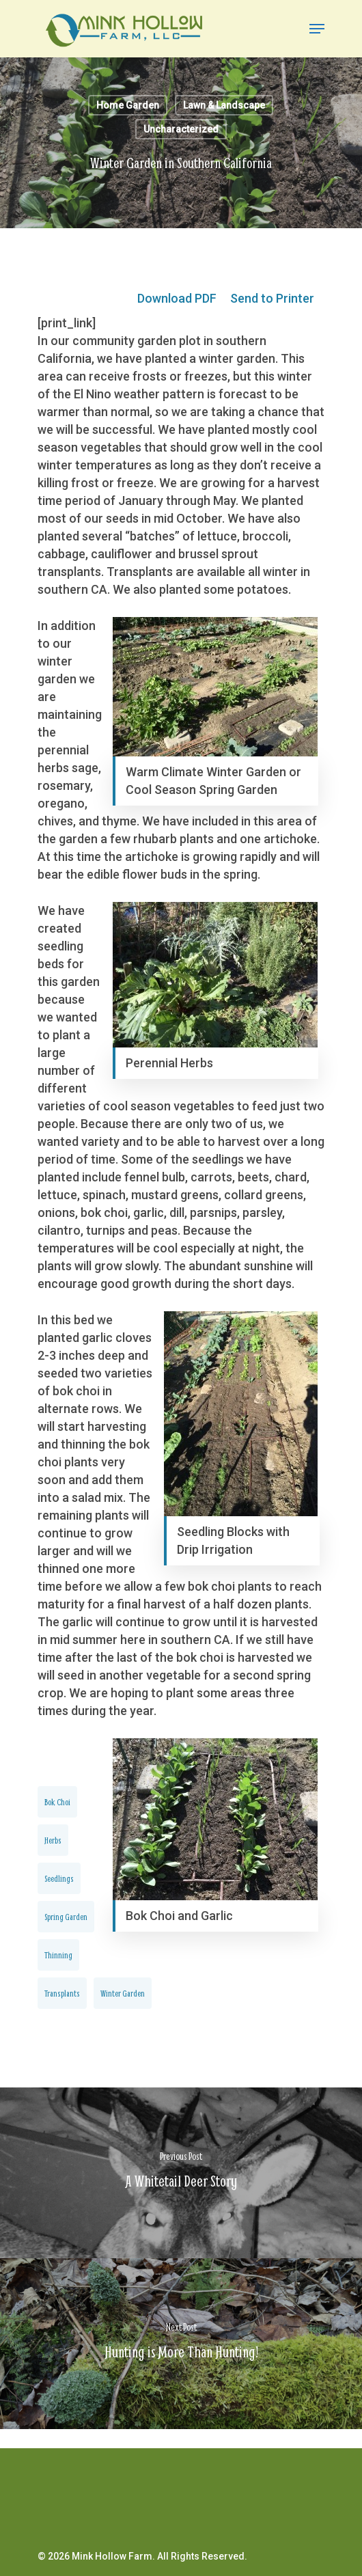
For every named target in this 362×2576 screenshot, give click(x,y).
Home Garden (127, 105)
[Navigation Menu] (316, 29)
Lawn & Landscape (224, 105)
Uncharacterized (181, 129)
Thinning (58, 1954)
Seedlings (59, 1878)
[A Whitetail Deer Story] (181, 2172)
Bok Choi (57, 1801)
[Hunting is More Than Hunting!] (181, 2343)
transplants (62, 1993)
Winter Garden (122, 1993)
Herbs (52, 1840)
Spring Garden (65, 1916)
